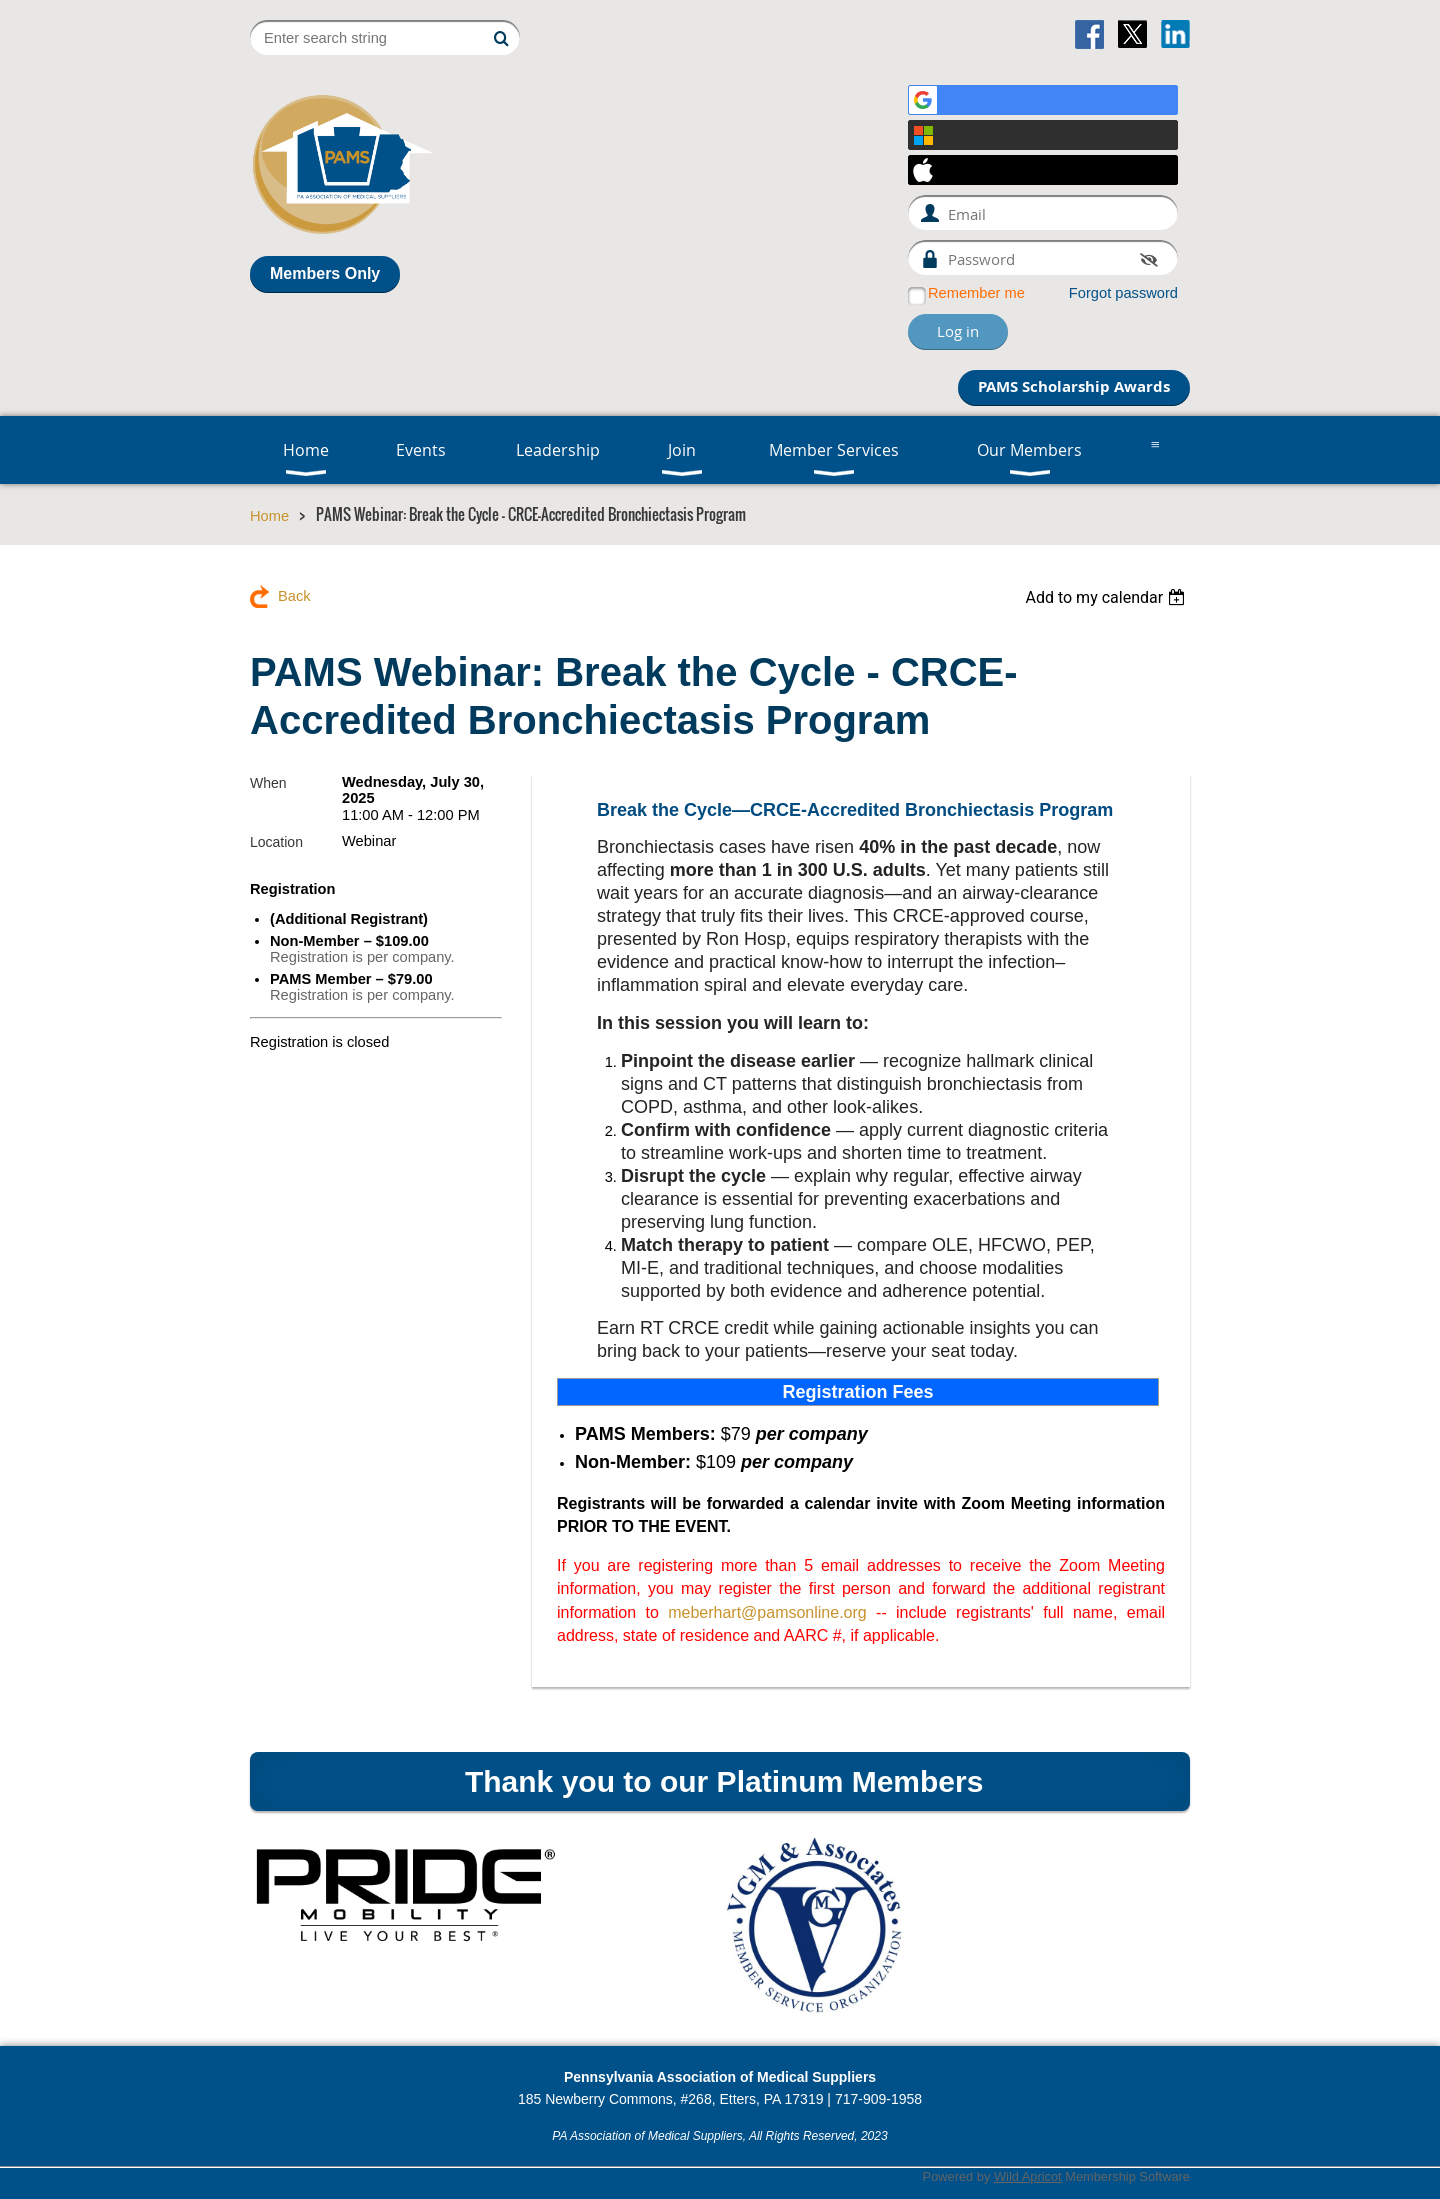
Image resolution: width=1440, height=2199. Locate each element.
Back (294, 596)
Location (276, 842)
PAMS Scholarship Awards (1074, 386)
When (268, 783)
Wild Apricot (1028, 2176)
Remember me (976, 293)
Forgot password (1123, 293)
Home (269, 516)
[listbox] (1107, 597)
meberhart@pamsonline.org (767, 1612)
